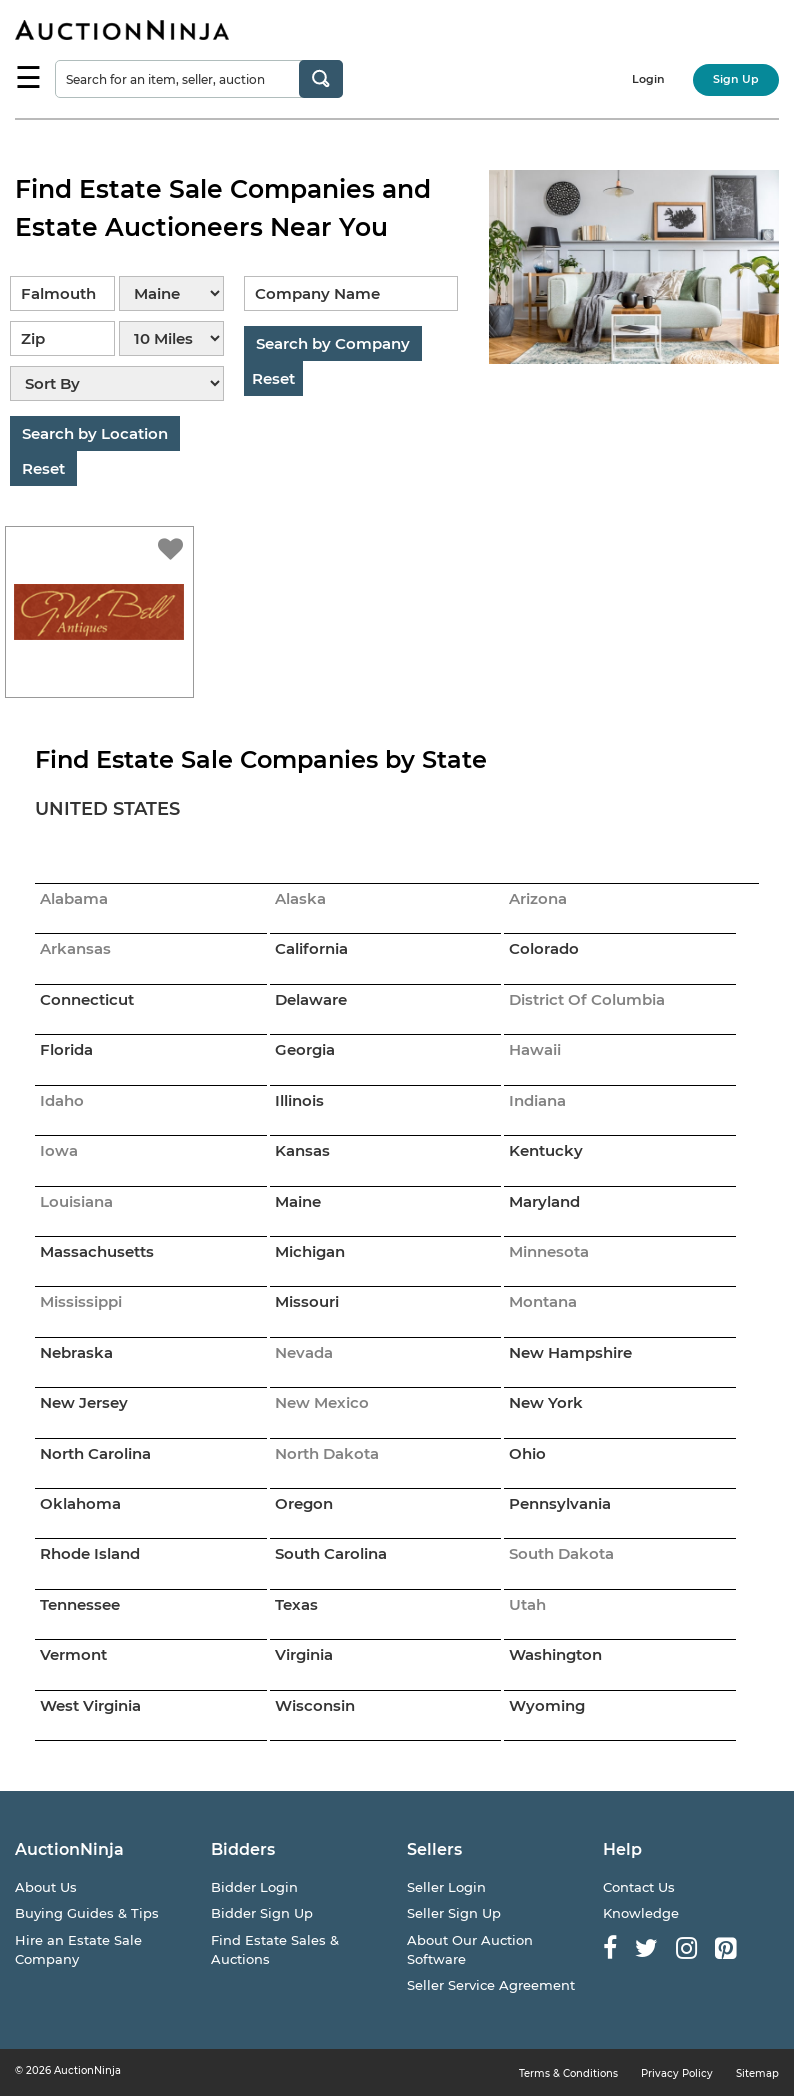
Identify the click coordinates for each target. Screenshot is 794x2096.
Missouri (307, 1301)
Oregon (304, 1503)
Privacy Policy (677, 2073)
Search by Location (95, 433)
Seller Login (446, 1887)
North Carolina (95, 1453)
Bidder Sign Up (262, 1913)
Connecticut (87, 999)
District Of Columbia (587, 999)
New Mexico (322, 1402)
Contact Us (639, 1887)
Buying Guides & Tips (87, 1913)
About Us (46, 1887)
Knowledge (641, 1913)
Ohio (527, 1453)
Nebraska (76, 1352)
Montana (543, 1301)
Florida (66, 1049)
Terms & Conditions (568, 2073)
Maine (298, 1201)
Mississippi (81, 1301)
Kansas (302, 1150)
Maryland (544, 1201)
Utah (527, 1604)
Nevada (304, 1352)
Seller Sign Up (454, 1913)
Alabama (74, 898)
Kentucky (546, 1150)
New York (546, 1402)
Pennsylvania (560, 1503)
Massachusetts (97, 1251)
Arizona (538, 898)
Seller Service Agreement (491, 1985)
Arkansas (75, 948)
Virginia (304, 1654)
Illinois (299, 1100)
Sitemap (757, 2073)
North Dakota (327, 1453)
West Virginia (90, 1705)
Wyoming (547, 1705)
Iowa (59, 1150)
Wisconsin (315, 1705)
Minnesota (549, 1251)
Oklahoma (80, 1503)
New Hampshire (570, 1352)
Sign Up (736, 79)
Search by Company (333, 343)
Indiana (537, 1100)
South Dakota (561, 1553)
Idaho (62, 1100)
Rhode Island (90, 1553)
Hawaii (535, 1049)
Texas (296, 1604)
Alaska (300, 898)
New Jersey (84, 1402)
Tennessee (80, 1604)
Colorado (544, 948)
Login (648, 79)
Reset (43, 468)
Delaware (311, 999)
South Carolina (331, 1553)
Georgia (305, 1049)
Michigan (310, 1251)
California (311, 948)
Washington (555, 1654)
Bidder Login (254, 1887)
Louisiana (76, 1201)
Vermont (73, 1654)
